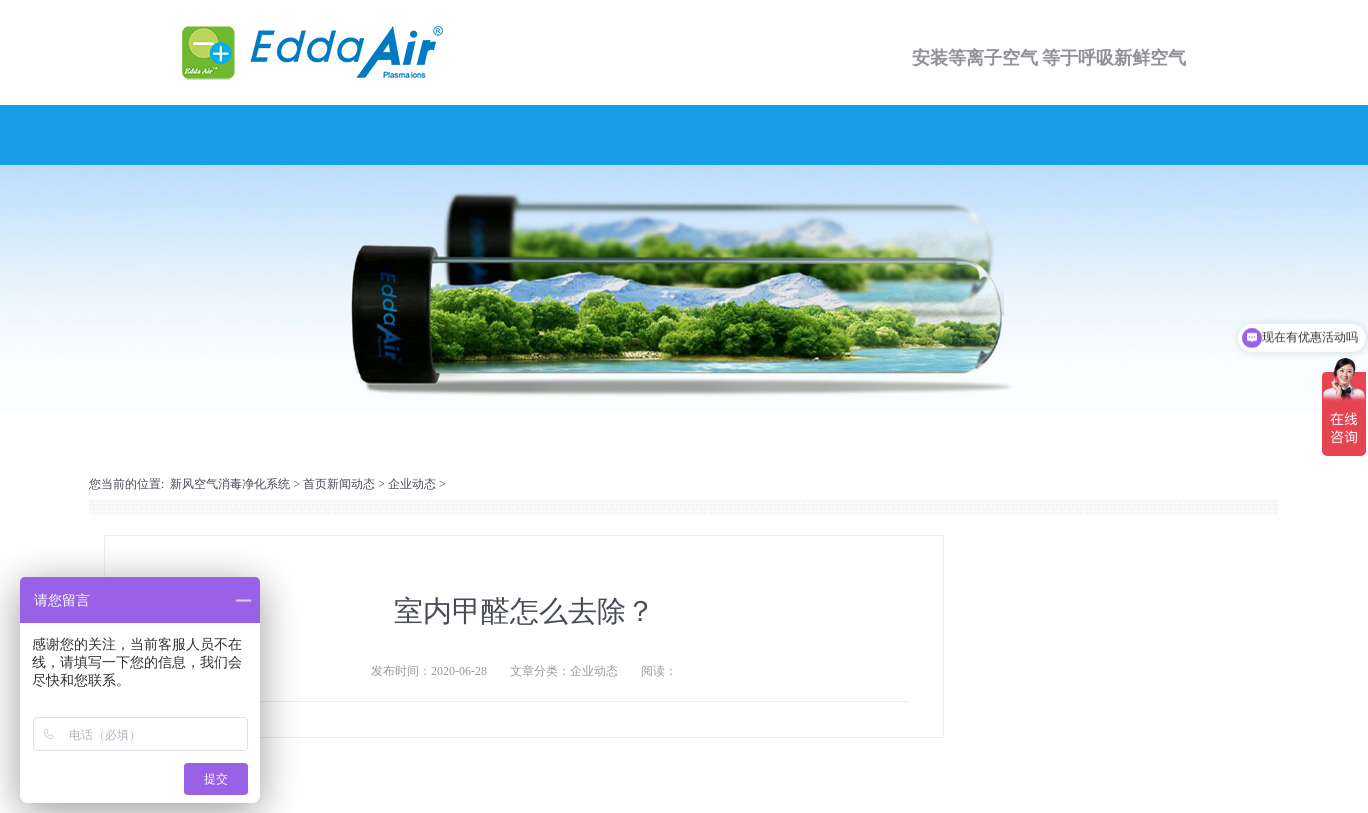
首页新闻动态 (339, 484)
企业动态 (412, 484)
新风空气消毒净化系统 (230, 484)
